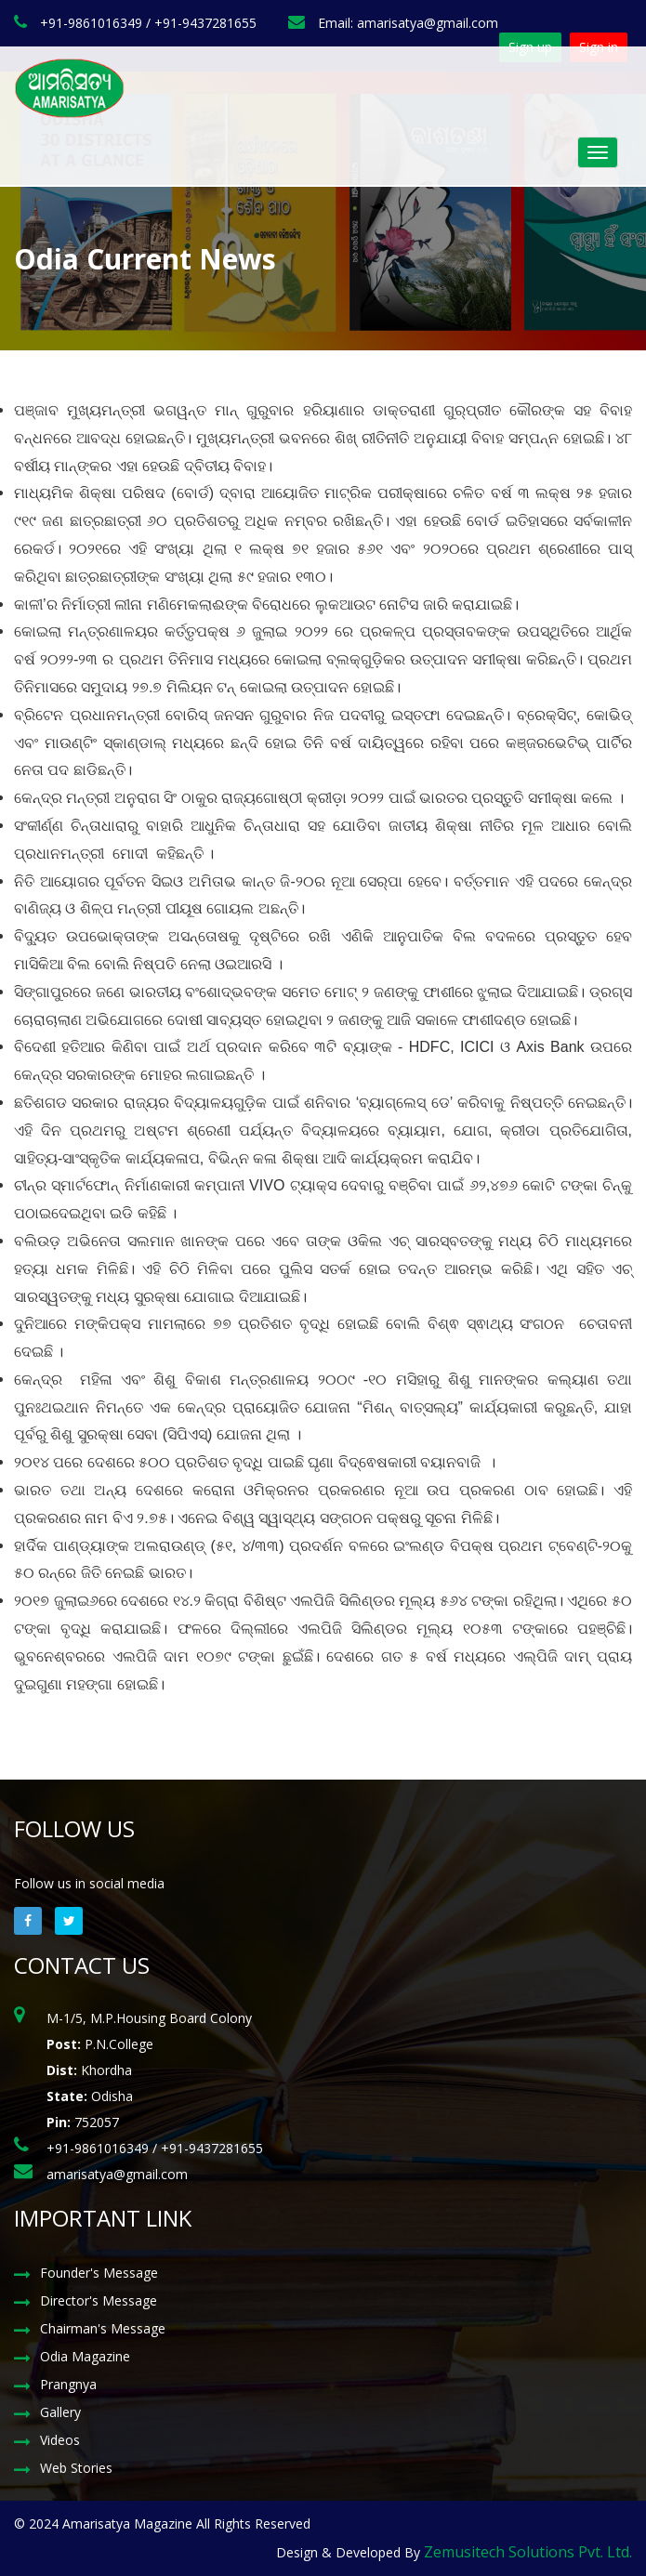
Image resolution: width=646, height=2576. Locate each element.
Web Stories (76, 2468)
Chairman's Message (102, 2328)
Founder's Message (99, 2272)
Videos (60, 2440)
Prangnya (68, 2384)
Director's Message (98, 2300)
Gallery (60, 2412)
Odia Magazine (85, 2356)
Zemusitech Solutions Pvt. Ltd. (528, 2552)
